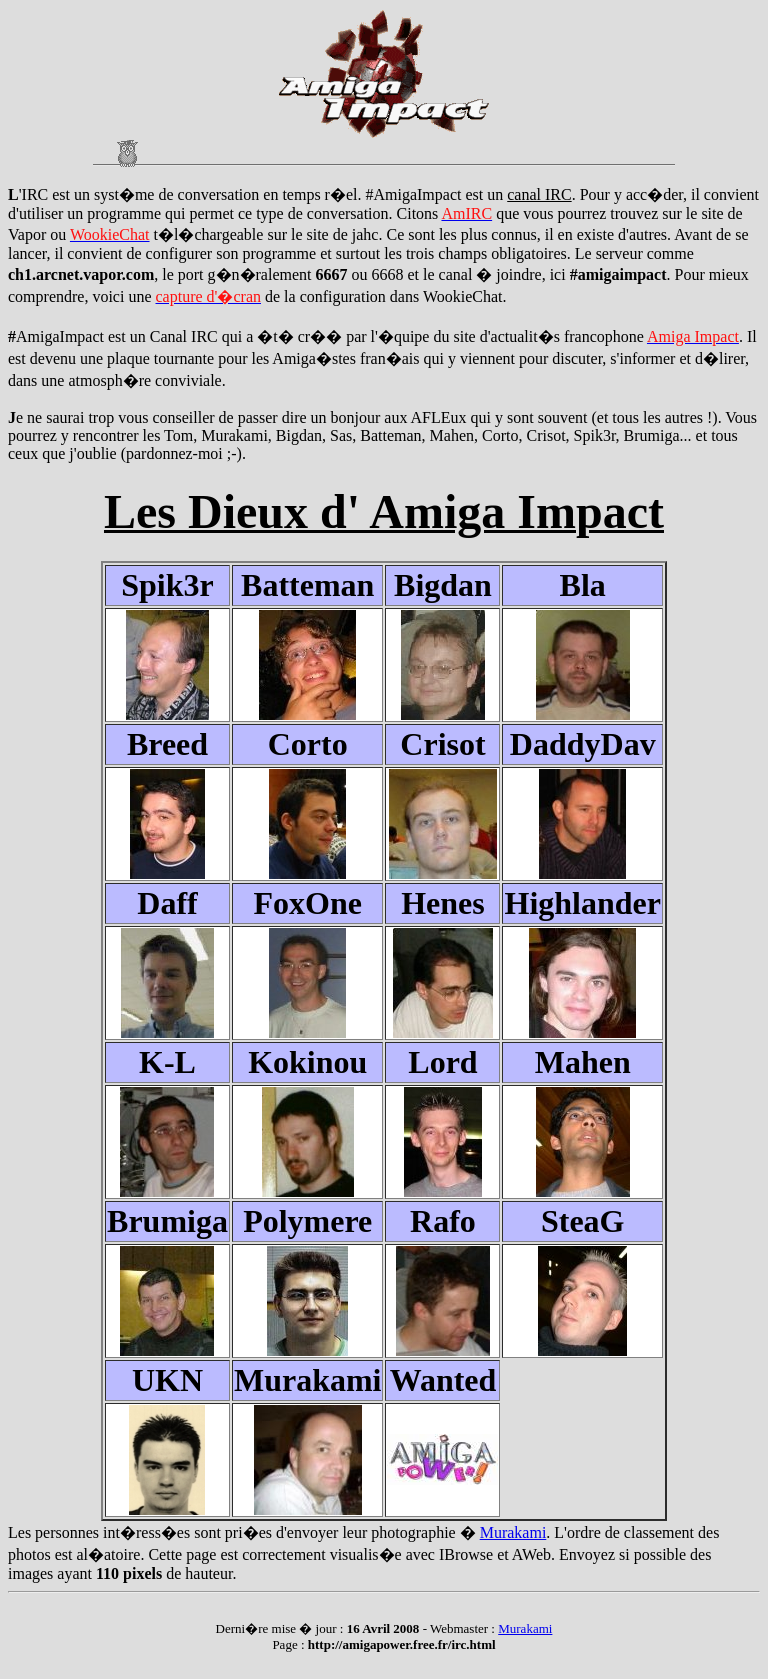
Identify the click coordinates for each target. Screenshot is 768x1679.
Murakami (513, 1532)
